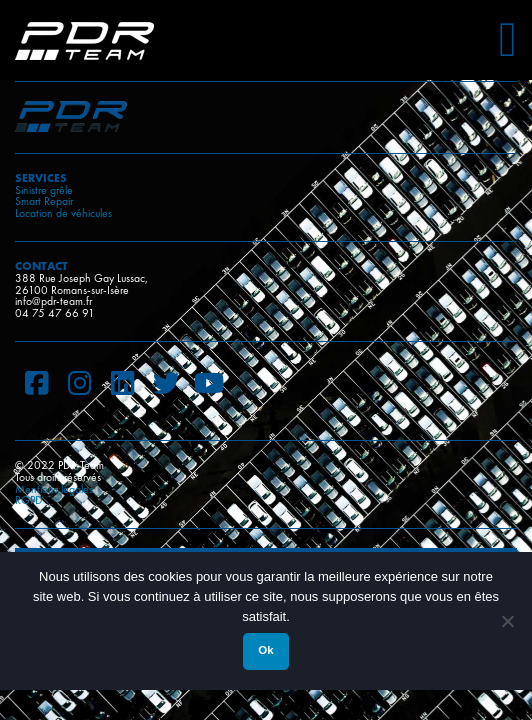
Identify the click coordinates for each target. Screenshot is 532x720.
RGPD (28, 500)
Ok (265, 650)
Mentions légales (54, 489)
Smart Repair (44, 201)
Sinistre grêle (44, 190)
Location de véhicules (63, 213)
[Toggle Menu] (508, 32)
